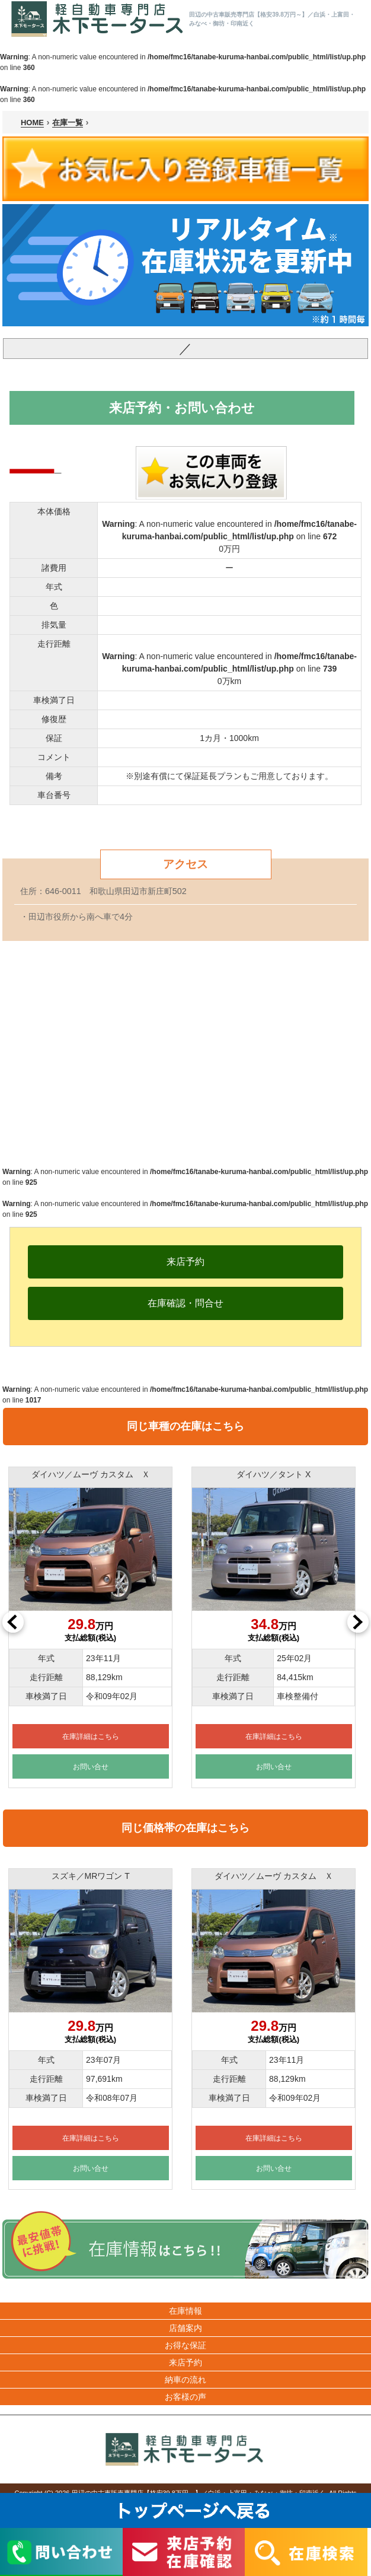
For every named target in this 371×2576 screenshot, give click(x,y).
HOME (32, 122)
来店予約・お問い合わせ (182, 407)
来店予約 (185, 2362)
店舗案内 (185, 2328)
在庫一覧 (67, 122)
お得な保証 (185, 2345)
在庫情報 (185, 2311)
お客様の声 (185, 2397)
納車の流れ (185, 2379)
